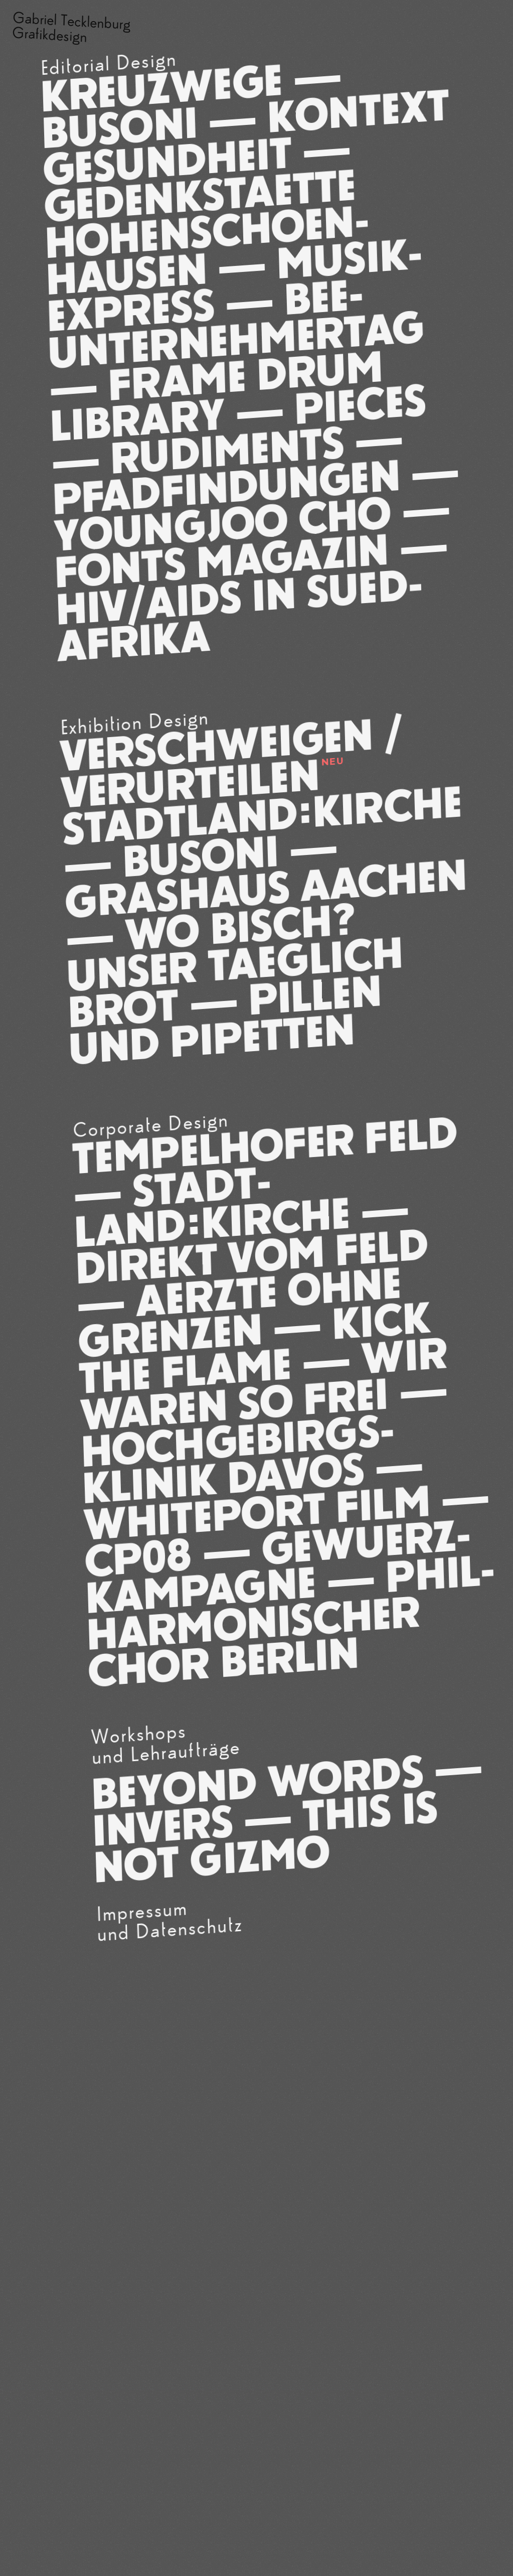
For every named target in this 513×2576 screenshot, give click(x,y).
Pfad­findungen (226, 487)
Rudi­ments (227, 450)
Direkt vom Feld (252, 1256)
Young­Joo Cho (222, 524)
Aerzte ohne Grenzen (240, 1312)
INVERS (163, 1826)
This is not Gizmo (265, 1836)
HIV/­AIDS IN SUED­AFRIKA (239, 614)
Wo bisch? (239, 927)
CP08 (138, 1558)
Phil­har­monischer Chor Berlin (290, 1621)
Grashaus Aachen (265, 888)
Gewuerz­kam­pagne (278, 1567)
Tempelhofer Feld (265, 1145)
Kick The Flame (254, 1347)
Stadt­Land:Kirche (262, 815)
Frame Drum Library (217, 396)
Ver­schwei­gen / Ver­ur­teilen (232, 762)
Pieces (360, 404)
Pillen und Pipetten (225, 1019)
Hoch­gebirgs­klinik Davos (237, 1459)
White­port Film (257, 1513)
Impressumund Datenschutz (169, 1920)
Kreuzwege (161, 88)
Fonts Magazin (222, 561)
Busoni (119, 128)
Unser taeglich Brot (235, 982)
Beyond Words (257, 1782)
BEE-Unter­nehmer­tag (236, 323)
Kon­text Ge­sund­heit (246, 137)
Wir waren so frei (263, 1384)
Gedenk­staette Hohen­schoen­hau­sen (206, 232)
